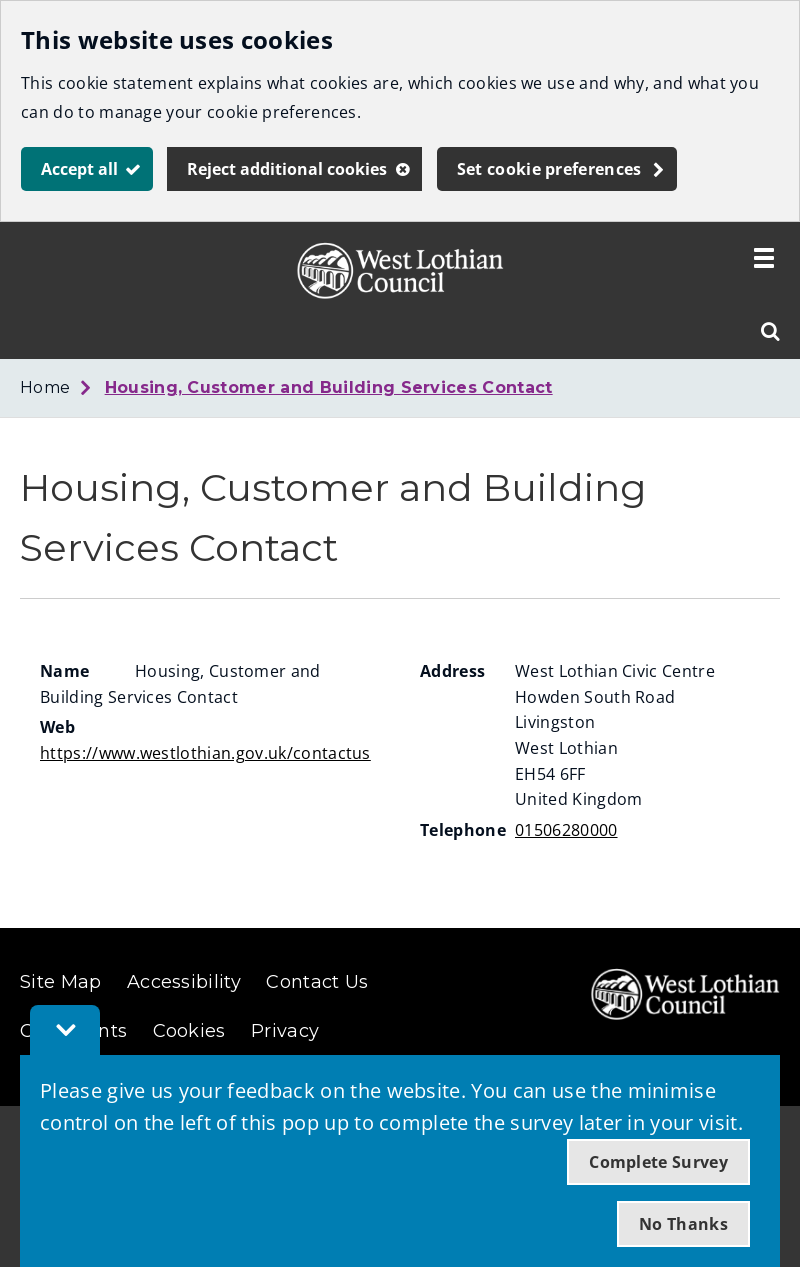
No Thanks (683, 1224)
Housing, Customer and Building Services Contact (329, 387)
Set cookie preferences (549, 169)
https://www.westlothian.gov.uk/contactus (205, 753)
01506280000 (566, 830)
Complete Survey (658, 1162)
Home (45, 387)
